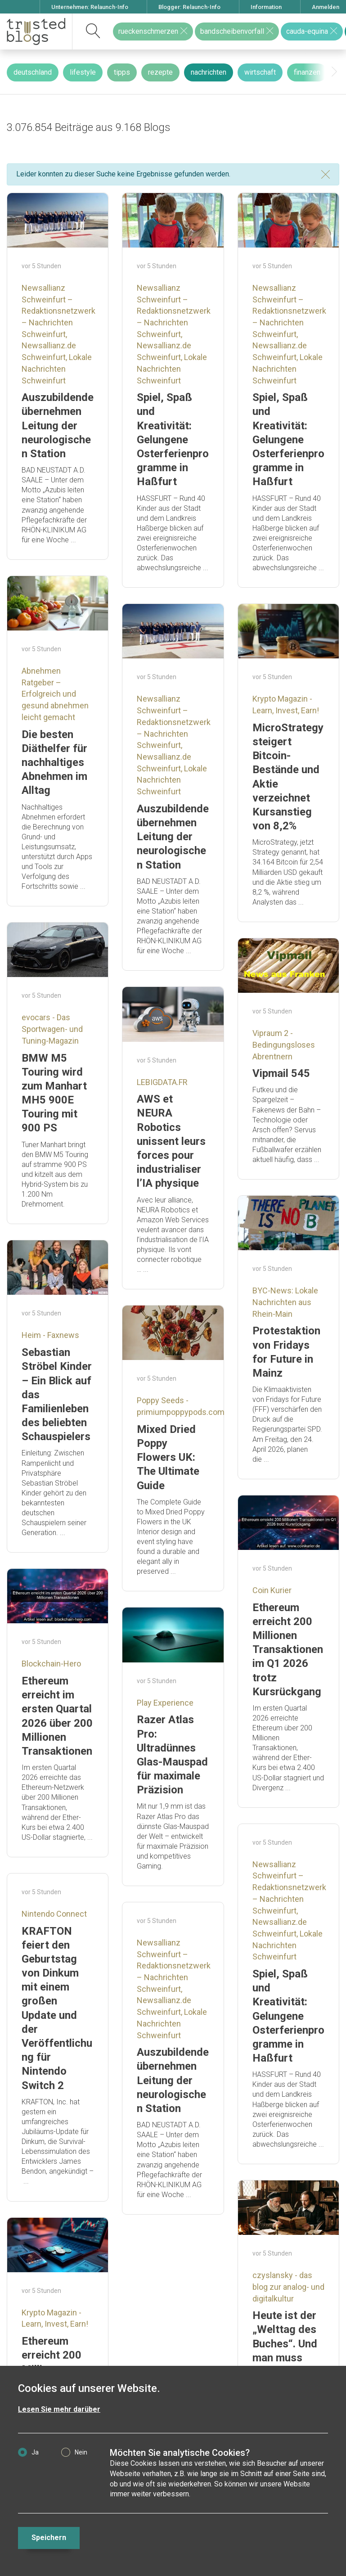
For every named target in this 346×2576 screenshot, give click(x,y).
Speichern (48, 2537)
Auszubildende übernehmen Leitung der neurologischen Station (58, 425)
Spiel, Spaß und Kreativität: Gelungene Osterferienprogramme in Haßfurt (173, 439)
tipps (122, 72)
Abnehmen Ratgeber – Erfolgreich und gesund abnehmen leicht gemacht (55, 694)
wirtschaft (260, 72)
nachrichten (208, 72)
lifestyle (83, 72)
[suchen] (93, 32)
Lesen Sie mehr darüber (59, 2409)
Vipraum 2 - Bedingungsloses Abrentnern (283, 1044)
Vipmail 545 (281, 1073)
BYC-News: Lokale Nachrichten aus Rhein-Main (285, 1302)
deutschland (32, 72)
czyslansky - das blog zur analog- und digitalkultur (288, 2286)
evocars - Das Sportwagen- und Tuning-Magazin (52, 1029)
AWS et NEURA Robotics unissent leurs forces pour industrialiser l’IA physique (171, 1141)
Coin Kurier (272, 1590)
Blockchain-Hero (51, 1663)
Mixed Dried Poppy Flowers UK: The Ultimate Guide (168, 1457)
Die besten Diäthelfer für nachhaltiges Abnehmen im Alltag (54, 762)
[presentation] (334, 72)
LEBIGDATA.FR (162, 1082)
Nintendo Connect (54, 1913)
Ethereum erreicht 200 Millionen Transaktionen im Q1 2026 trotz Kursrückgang (287, 1649)
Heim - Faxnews (50, 1335)
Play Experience (165, 1702)
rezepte (160, 72)
